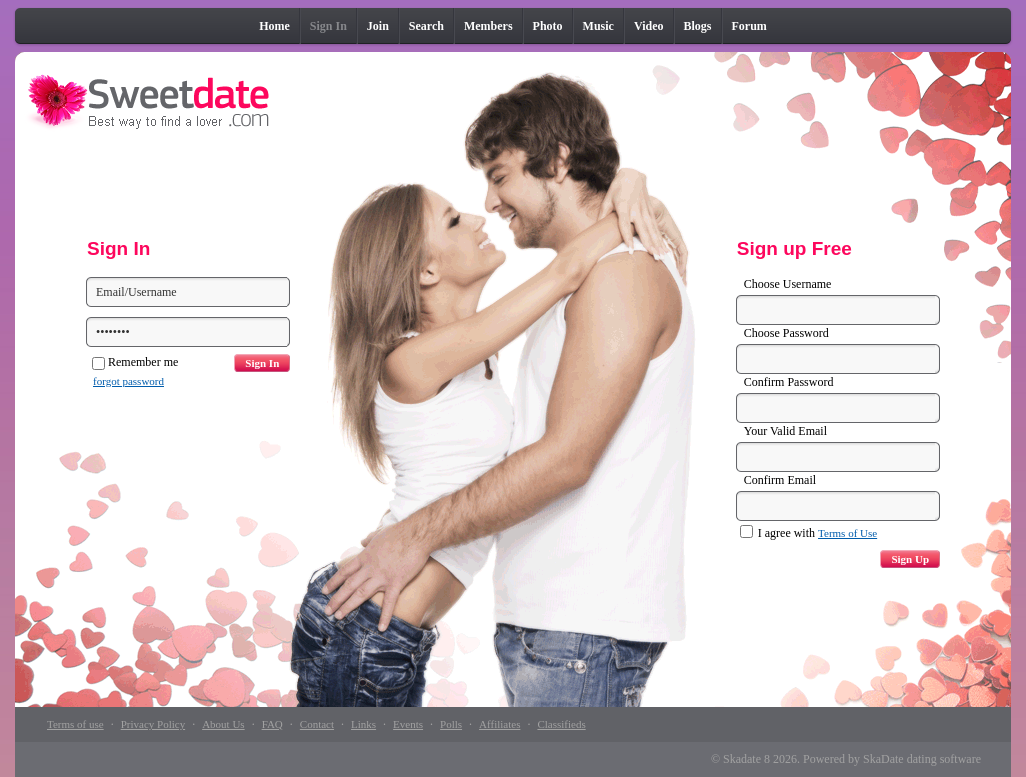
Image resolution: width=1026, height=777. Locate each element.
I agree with (808, 533)
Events (408, 724)
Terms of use (75, 724)
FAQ (272, 724)
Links (363, 724)
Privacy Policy (153, 724)
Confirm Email (780, 480)
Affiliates (499, 724)
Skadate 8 (746, 759)
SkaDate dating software (922, 759)
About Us (223, 724)
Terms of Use (847, 533)
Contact (317, 724)
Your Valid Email (785, 431)
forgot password (128, 381)
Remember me (135, 362)
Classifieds (561, 724)
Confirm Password (789, 382)
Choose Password (786, 333)
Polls (451, 724)
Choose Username (788, 284)
